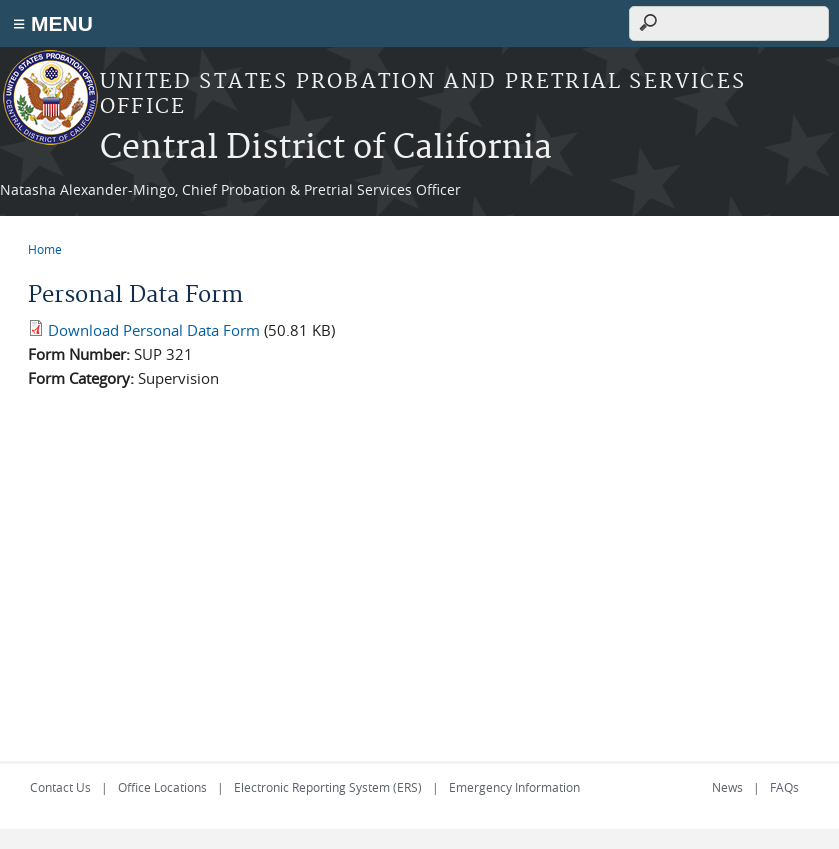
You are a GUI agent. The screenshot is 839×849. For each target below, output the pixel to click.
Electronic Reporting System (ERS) (328, 787)
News (727, 787)
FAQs (784, 787)
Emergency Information (514, 787)
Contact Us (60, 787)
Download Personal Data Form (154, 330)
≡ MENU (53, 23)
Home (45, 249)
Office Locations (162, 787)
